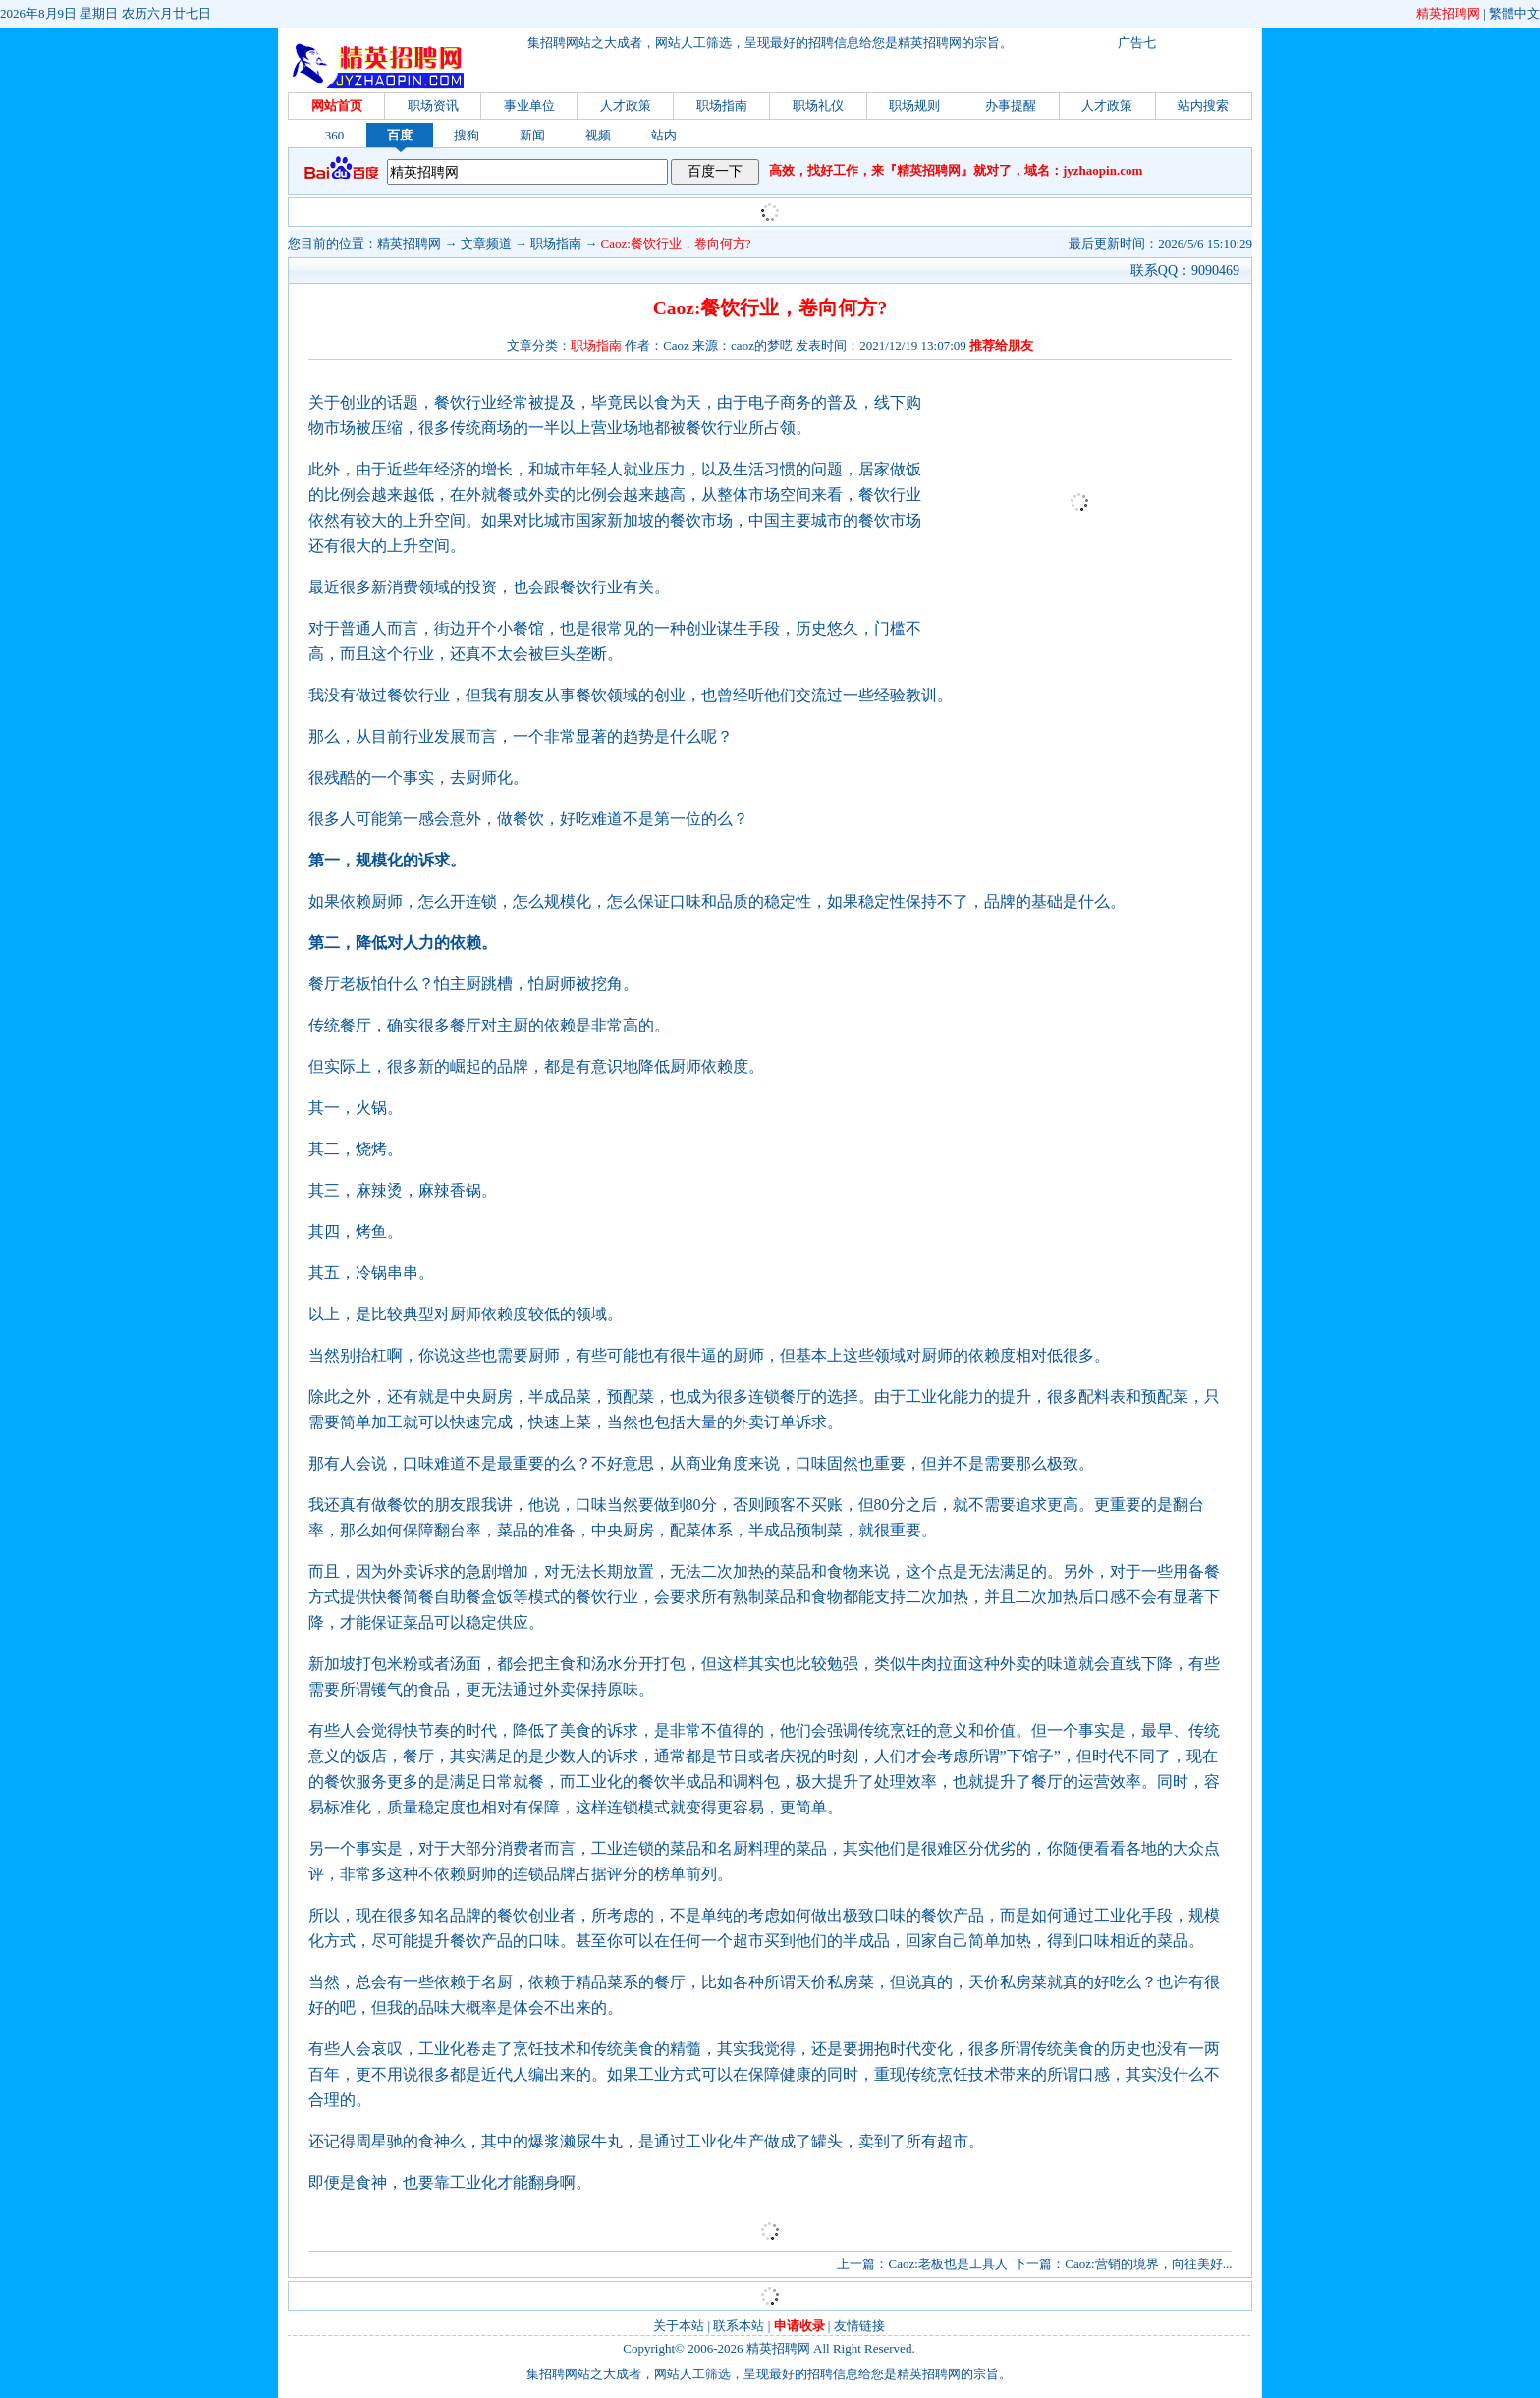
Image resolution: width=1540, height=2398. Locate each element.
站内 (664, 135)
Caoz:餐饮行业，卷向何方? (676, 243)
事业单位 (529, 105)
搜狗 (466, 135)
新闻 (532, 135)
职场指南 (721, 105)
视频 (598, 135)
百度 (399, 135)
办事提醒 (1010, 105)
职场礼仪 (818, 105)
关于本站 (678, 2325)
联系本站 (738, 2325)
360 (335, 135)
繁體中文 (1514, 13)
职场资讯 (433, 105)
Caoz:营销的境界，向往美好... (1148, 2264)
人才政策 (625, 105)
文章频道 (486, 243)
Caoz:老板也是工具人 (947, 2264)
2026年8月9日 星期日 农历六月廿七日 (105, 13)
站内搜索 (1203, 105)
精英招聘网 (1448, 13)
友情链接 (859, 2325)
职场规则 (914, 105)
